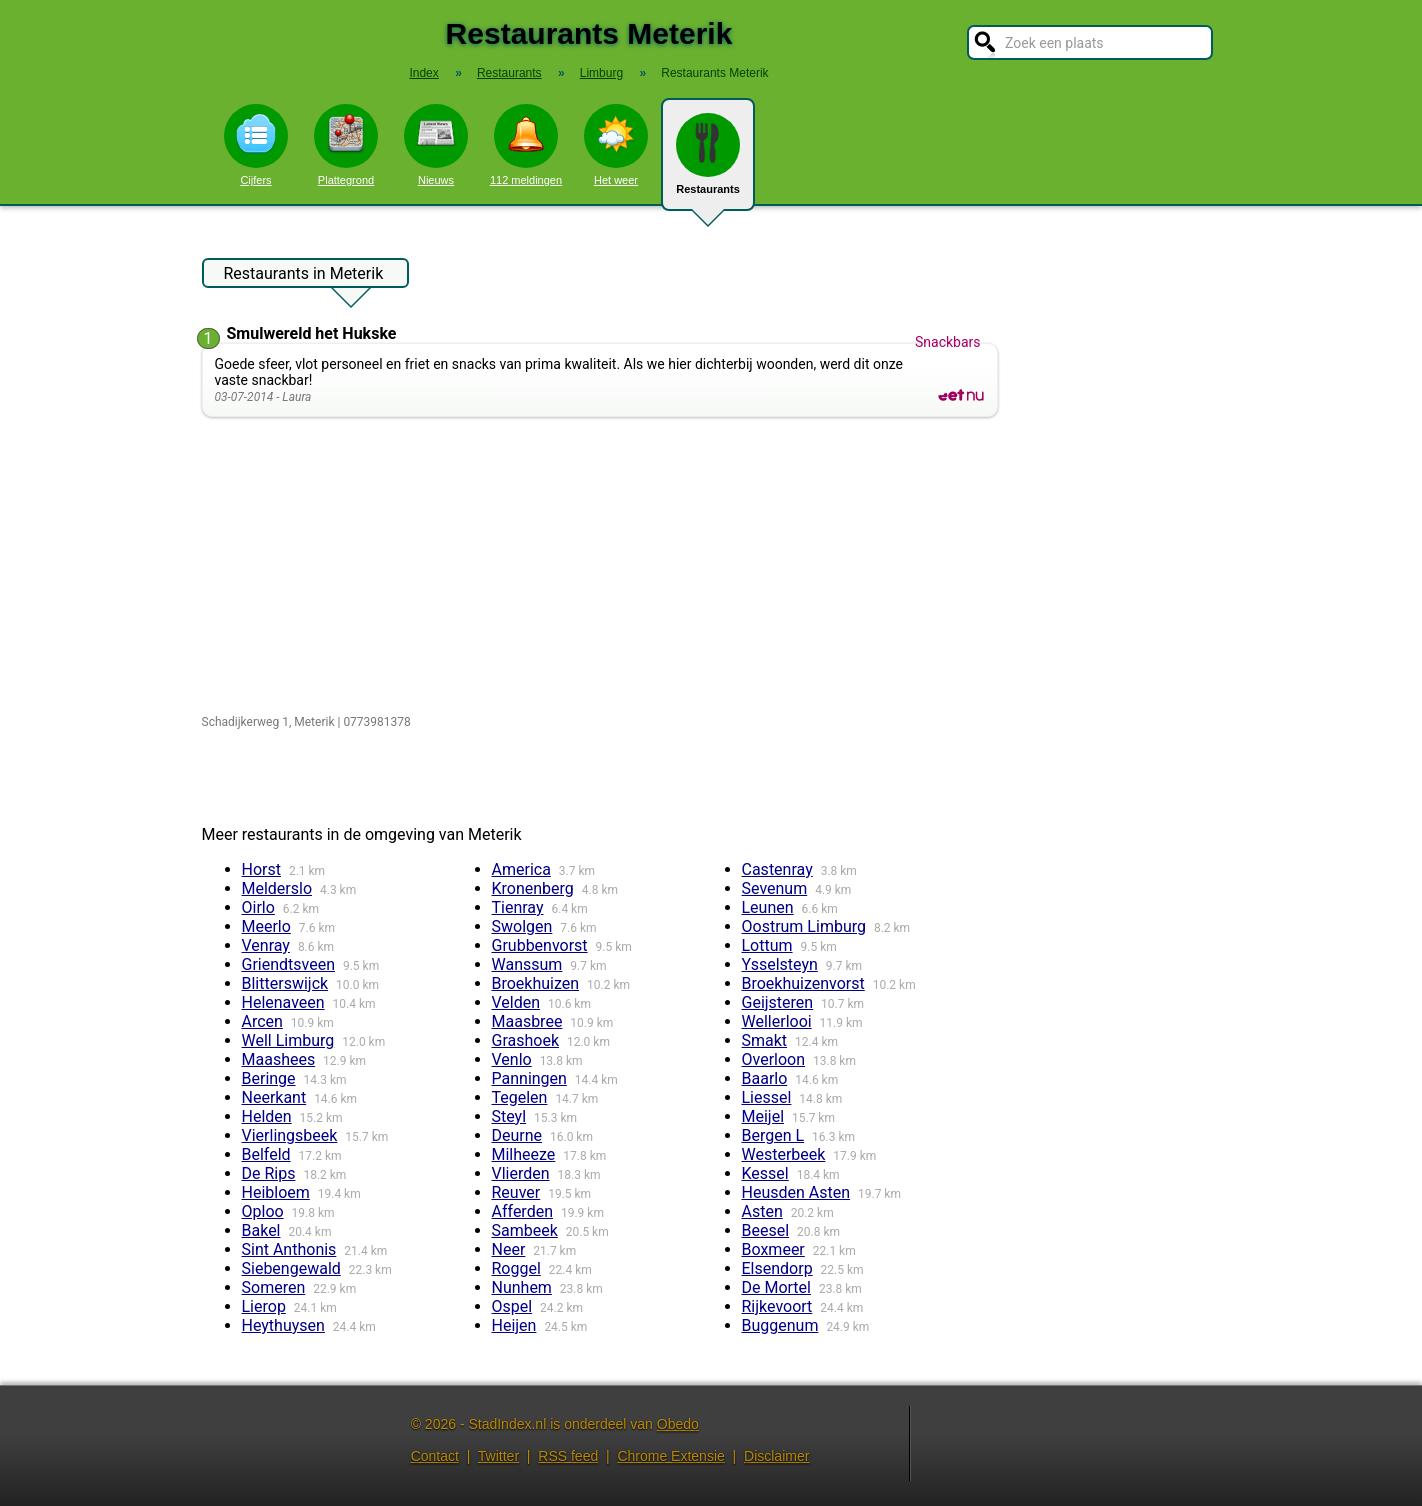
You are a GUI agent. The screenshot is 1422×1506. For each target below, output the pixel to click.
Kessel (765, 1173)
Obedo (678, 1424)
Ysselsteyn (780, 964)
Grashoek (526, 1040)
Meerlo (266, 926)
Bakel (261, 1230)
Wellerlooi (777, 1021)
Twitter (498, 1456)
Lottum (767, 945)
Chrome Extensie (670, 1456)
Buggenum (780, 1325)
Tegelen (520, 1097)
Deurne (517, 1135)
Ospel (512, 1306)
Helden (267, 1116)
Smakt (765, 1040)
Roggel (516, 1268)
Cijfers (256, 145)
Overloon (774, 1059)
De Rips (269, 1173)
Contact (435, 1456)
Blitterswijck (285, 983)
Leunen (768, 907)
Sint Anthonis (289, 1249)
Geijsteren (778, 1002)
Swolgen (522, 926)
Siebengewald (291, 1268)
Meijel (763, 1116)
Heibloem (276, 1192)
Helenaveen (283, 1002)
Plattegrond (346, 145)
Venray (266, 945)
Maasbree (527, 1021)
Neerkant (274, 1097)
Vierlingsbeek (290, 1135)
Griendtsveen (289, 964)
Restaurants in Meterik (304, 276)
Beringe (269, 1078)
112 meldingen (526, 145)
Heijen (514, 1325)
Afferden (522, 1211)
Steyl (509, 1116)
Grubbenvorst (540, 945)
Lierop (264, 1306)
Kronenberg (533, 888)
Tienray (518, 907)
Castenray (777, 869)
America (521, 869)
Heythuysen (283, 1325)
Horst (261, 869)
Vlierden (521, 1173)
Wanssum (527, 964)
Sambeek (525, 1230)
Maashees (279, 1059)
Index (423, 73)
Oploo (263, 1211)
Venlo (512, 1059)
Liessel (767, 1097)
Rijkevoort (777, 1306)
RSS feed (568, 1456)
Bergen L (773, 1135)
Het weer (616, 145)
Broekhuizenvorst (803, 983)
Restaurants (708, 162)
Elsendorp (777, 1268)
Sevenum (775, 888)
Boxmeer (773, 1249)
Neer (509, 1249)
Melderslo (277, 888)
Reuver (516, 1192)
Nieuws (436, 145)
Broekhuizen (536, 983)
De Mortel (776, 1287)
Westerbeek (784, 1154)
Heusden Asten (796, 1192)
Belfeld (266, 1154)
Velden (516, 1002)
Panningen (529, 1078)
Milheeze (524, 1154)
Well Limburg (288, 1040)
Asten (762, 1211)
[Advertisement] (604, 567)
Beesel (766, 1230)
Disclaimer (776, 1456)
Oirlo (258, 907)
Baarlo (765, 1078)
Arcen (262, 1021)
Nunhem (522, 1287)
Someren (274, 1287)
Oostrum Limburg (804, 926)
